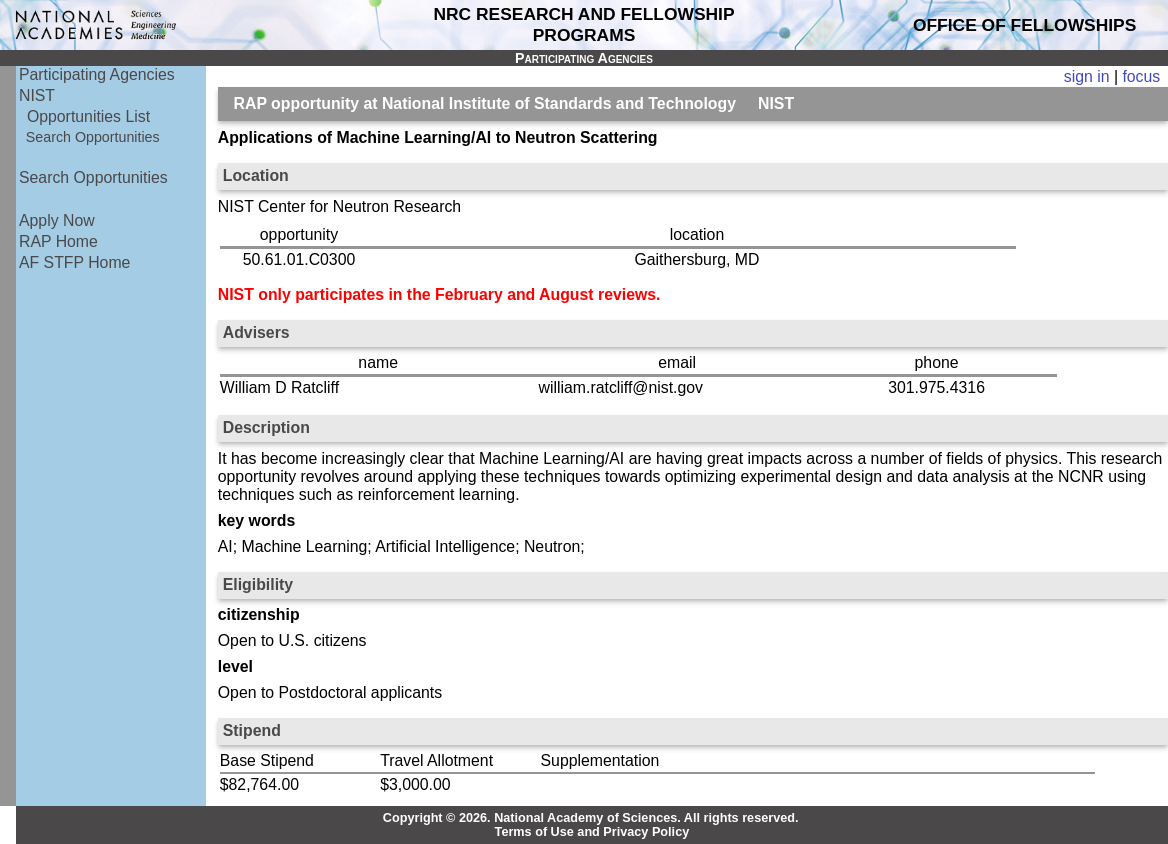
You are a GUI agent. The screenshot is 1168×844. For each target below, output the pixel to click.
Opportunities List (88, 116)
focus (1141, 76)
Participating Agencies (97, 74)
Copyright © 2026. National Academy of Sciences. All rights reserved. (591, 818)
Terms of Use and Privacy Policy (592, 832)
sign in (1087, 76)
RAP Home (58, 241)
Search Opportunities (93, 137)
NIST (37, 95)
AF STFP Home (74, 262)
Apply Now (57, 220)
